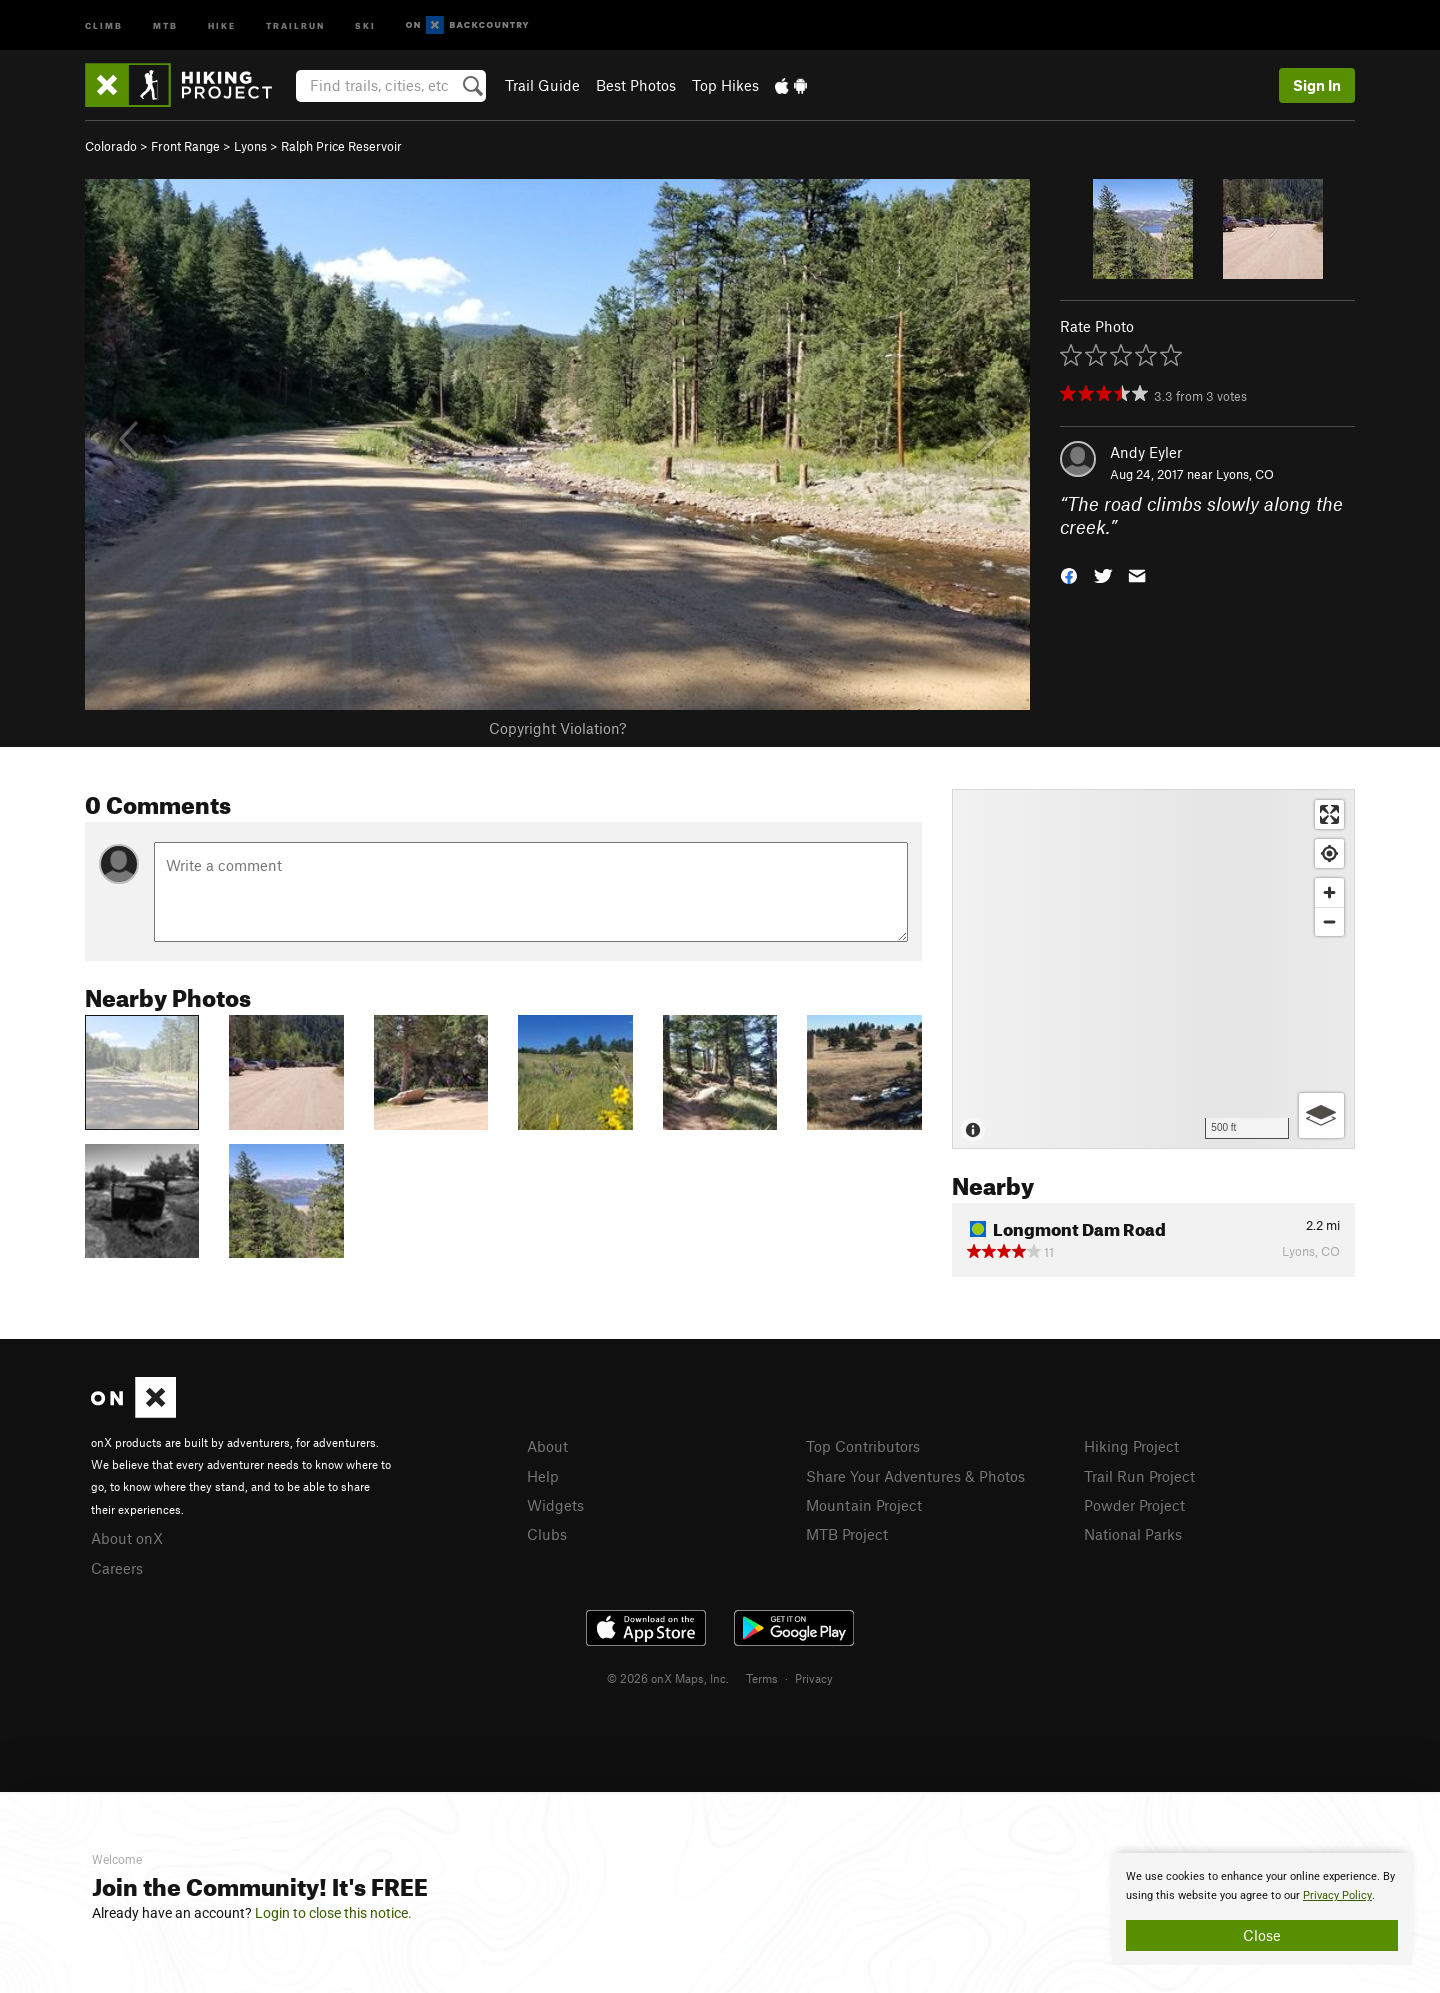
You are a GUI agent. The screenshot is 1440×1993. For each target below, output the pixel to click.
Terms (762, 1678)
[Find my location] (1329, 853)
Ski (365, 24)
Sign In (1317, 85)
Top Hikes (725, 85)
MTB (165, 24)
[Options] (1321, 1115)
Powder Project (1134, 1505)
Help (543, 1476)
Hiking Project (1131, 1446)
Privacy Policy (1337, 1895)
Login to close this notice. (333, 1913)
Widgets (555, 1505)
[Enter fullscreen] (1329, 814)
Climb (104, 24)
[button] (1069, 573)
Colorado (111, 146)
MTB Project (847, 1534)
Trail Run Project (1139, 1476)
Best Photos (636, 85)
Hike (222, 24)
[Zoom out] (1329, 921)
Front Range (185, 146)
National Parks (1133, 1534)
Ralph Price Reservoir (341, 146)
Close (1262, 1935)
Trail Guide (542, 85)
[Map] (1153, 969)
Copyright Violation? (557, 728)
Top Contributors (863, 1446)
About (547, 1446)
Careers (117, 1568)
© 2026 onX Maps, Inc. (668, 1678)
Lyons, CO (1245, 474)
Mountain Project (864, 1505)
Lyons (250, 146)
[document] (1262, 1909)
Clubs (547, 1534)
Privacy (814, 1678)
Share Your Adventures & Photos (915, 1476)
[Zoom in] (1329, 892)
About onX (127, 1538)
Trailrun (295, 24)
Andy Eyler (1146, 452)
